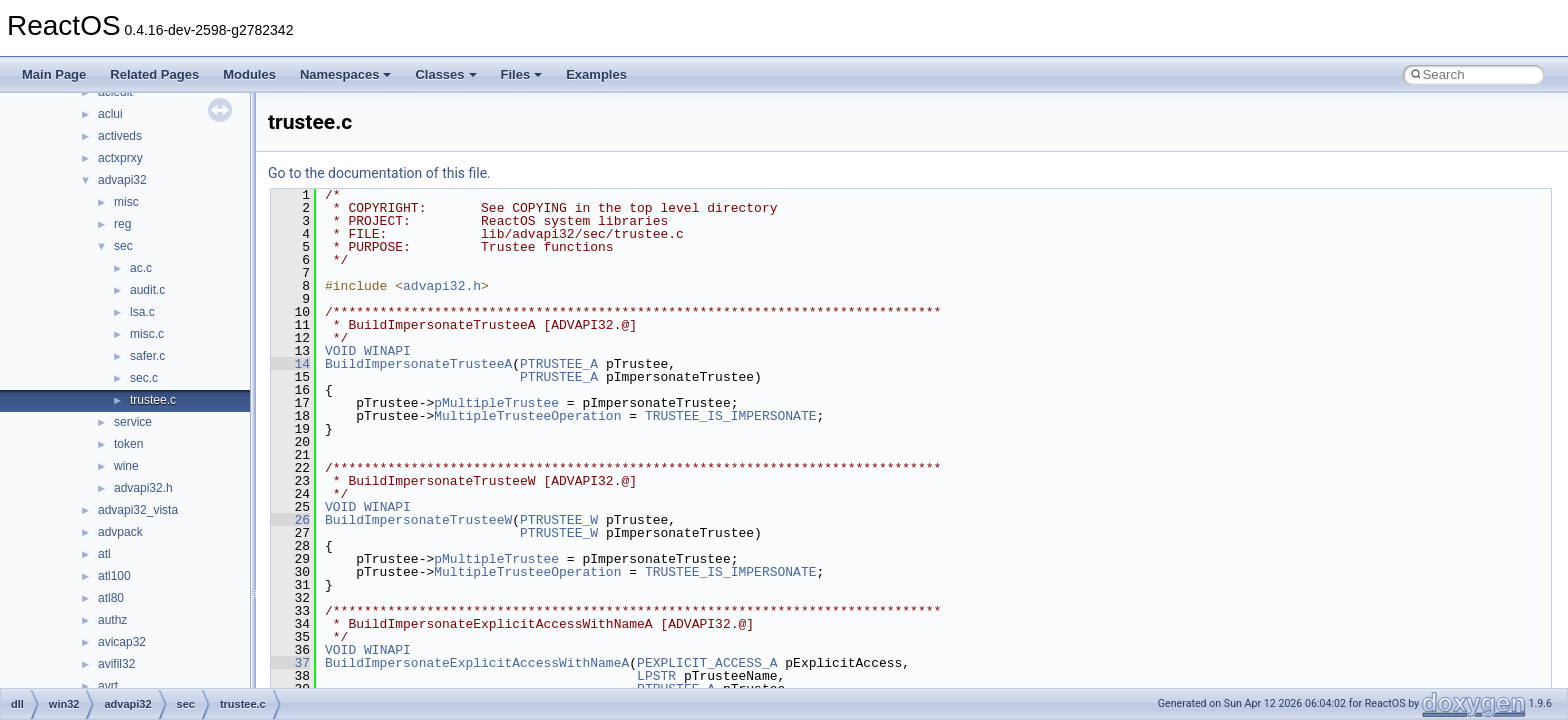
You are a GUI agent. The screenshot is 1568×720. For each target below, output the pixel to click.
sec (123, 246)
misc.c (147, 334)
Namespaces (346, 74)
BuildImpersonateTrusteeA (418, 364)
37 (290, 663)
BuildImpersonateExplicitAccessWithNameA (477, 663)
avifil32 (116, 664)
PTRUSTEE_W (559, 520)
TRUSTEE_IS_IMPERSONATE (731, 416)
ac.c (141, 268)
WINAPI (387, 351)
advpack (120, 532)
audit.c (147, 290)
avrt (108, 686)
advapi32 (122, 180)
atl (104, 554)
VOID (340, 351)
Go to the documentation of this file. (379, 173)
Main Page (54, 74)
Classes (445, 74)
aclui (110, 114)
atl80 (111, 598)
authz (112, 620)
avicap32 (122, 642)
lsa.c (142, 312)
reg (122, 224)
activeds (120, 136)
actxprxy (120, 158)
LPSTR (656, 676)
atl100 (114, 576)
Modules (249, 74)
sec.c (144, 378)
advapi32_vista (138, 510)
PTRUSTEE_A (559, 364)
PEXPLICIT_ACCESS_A (707, 663)
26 (290, 520)
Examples (596, 74)
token (128, 444)
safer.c (147, 356)
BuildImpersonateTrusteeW (418, 520)
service (133, 422)
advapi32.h (143, 488)
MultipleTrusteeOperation (527, 416)
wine (126, 466)
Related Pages (154, 74)
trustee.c (153, 400)
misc (126, 202)
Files (522, 74)
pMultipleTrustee (496, 403)
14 (290, 364)
